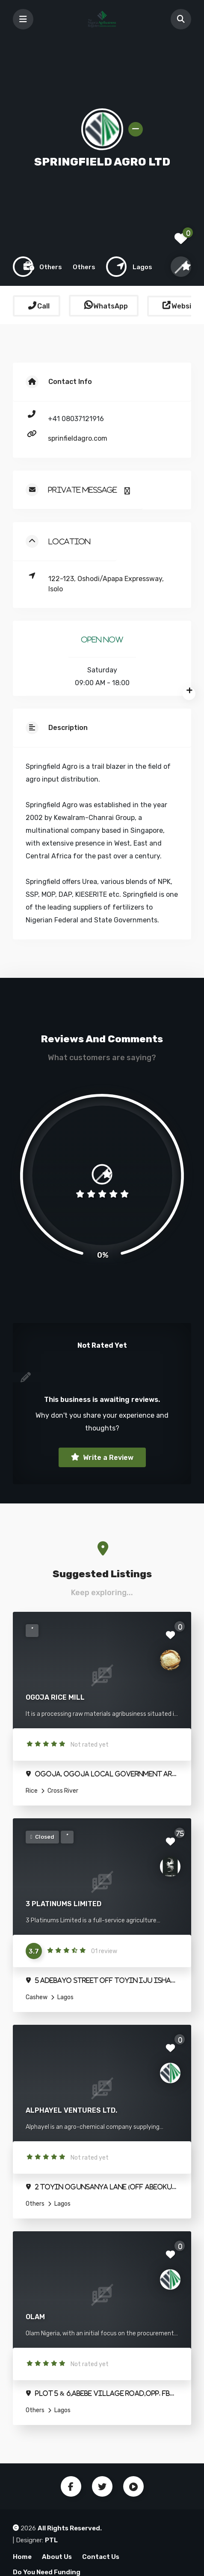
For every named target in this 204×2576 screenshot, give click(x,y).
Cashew (36, 1997)
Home (22, 2557)
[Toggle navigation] (23, 19)
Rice (32, 1790)
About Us (57, 2557)
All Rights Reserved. (70, 2528)
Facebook (71, 2486)
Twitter (102, 2486)
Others (35, 2203)
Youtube (133, 2486)
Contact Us (100, 2557)
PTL (51, 2540)
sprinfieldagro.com (77, 438)
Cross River (62, 1790)
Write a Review (107, 1458)
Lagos (65, 1997)
